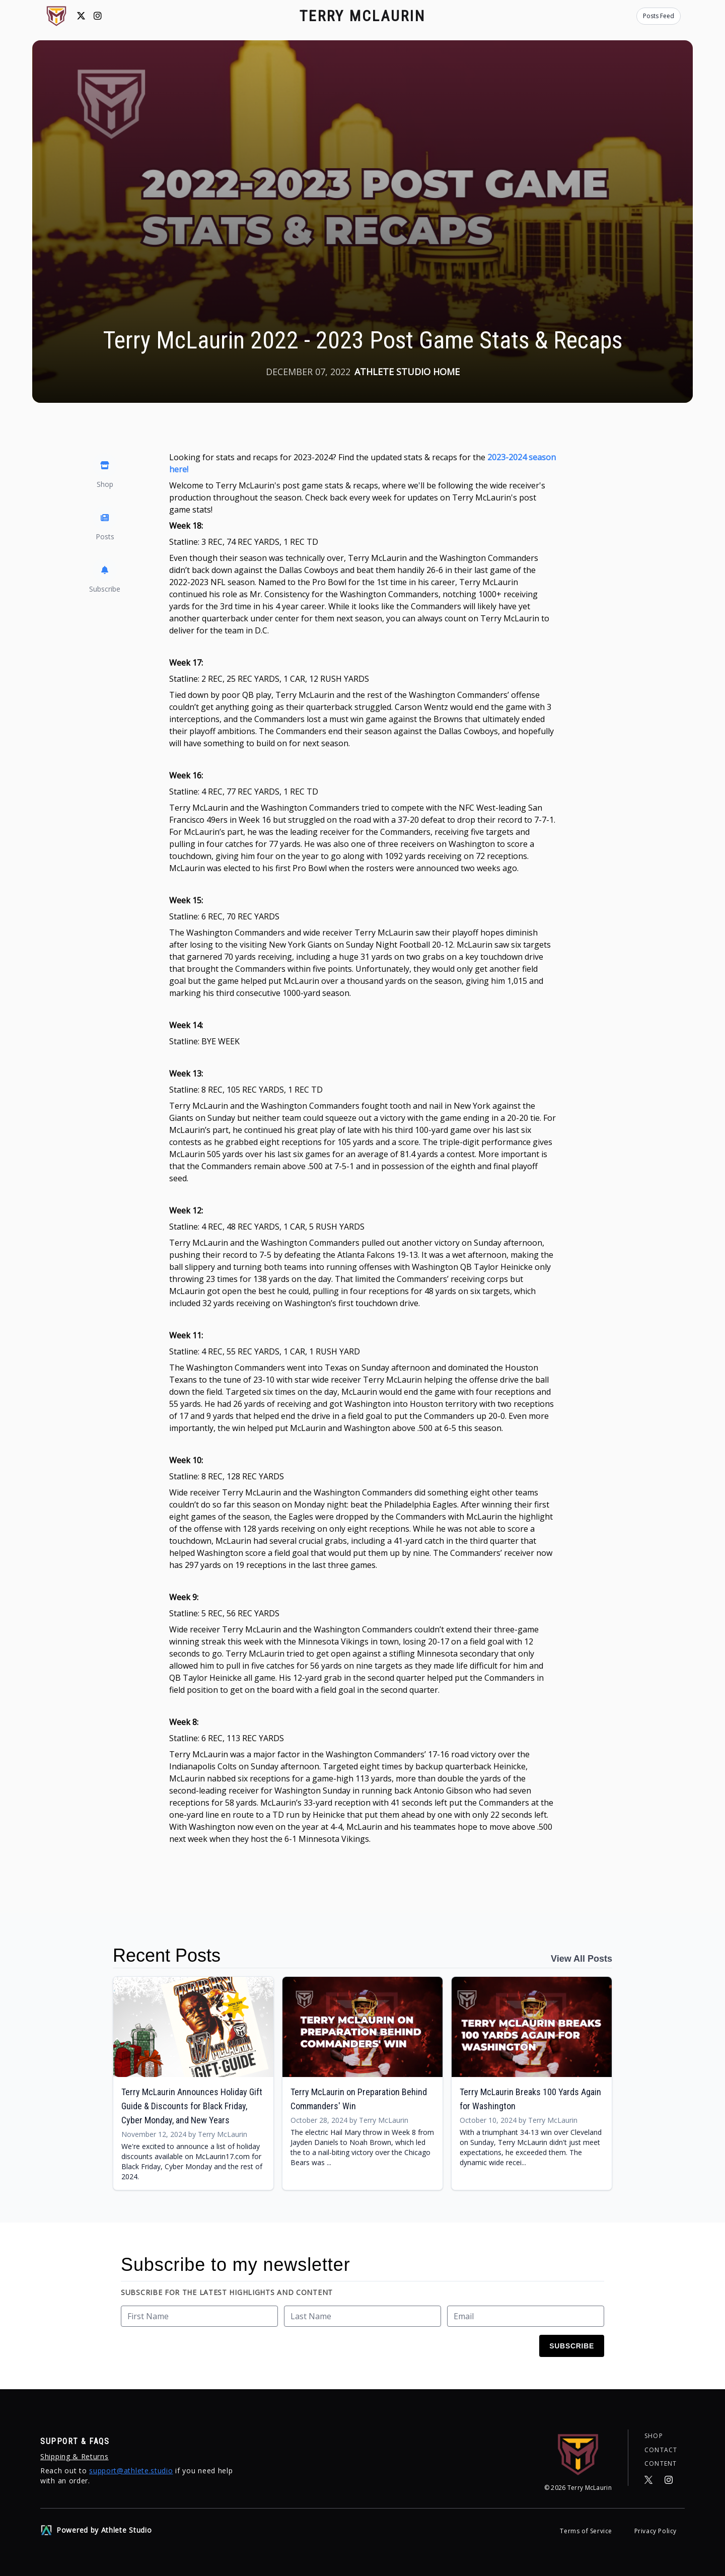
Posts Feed (658, 16)
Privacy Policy (655, 2531)
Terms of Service (587, 2531)
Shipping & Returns (74, 2456)
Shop (653, 2435)
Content (660, 2464)
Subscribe (571, 2346)
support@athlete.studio (131, 2470)
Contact (660, 2450)
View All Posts (581, 1959)
